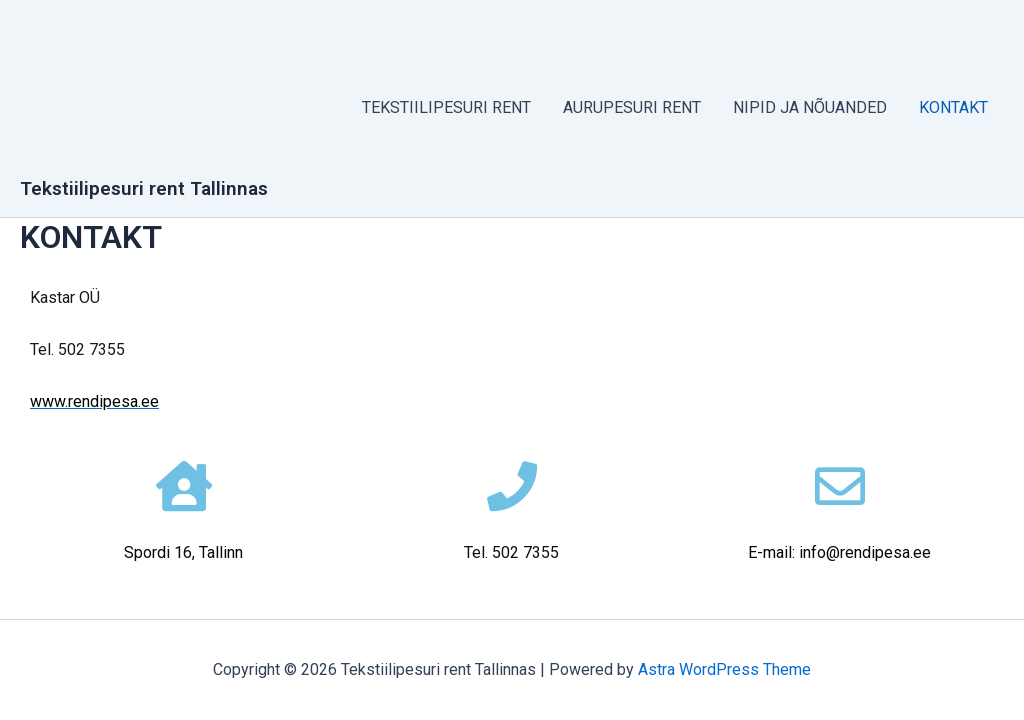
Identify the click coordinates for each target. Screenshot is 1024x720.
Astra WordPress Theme (724, 669)
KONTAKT (953, 107)
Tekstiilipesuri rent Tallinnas (144, 188)
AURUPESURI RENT (632, 107)
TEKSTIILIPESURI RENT (446, 107)
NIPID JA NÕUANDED (810, 107)
